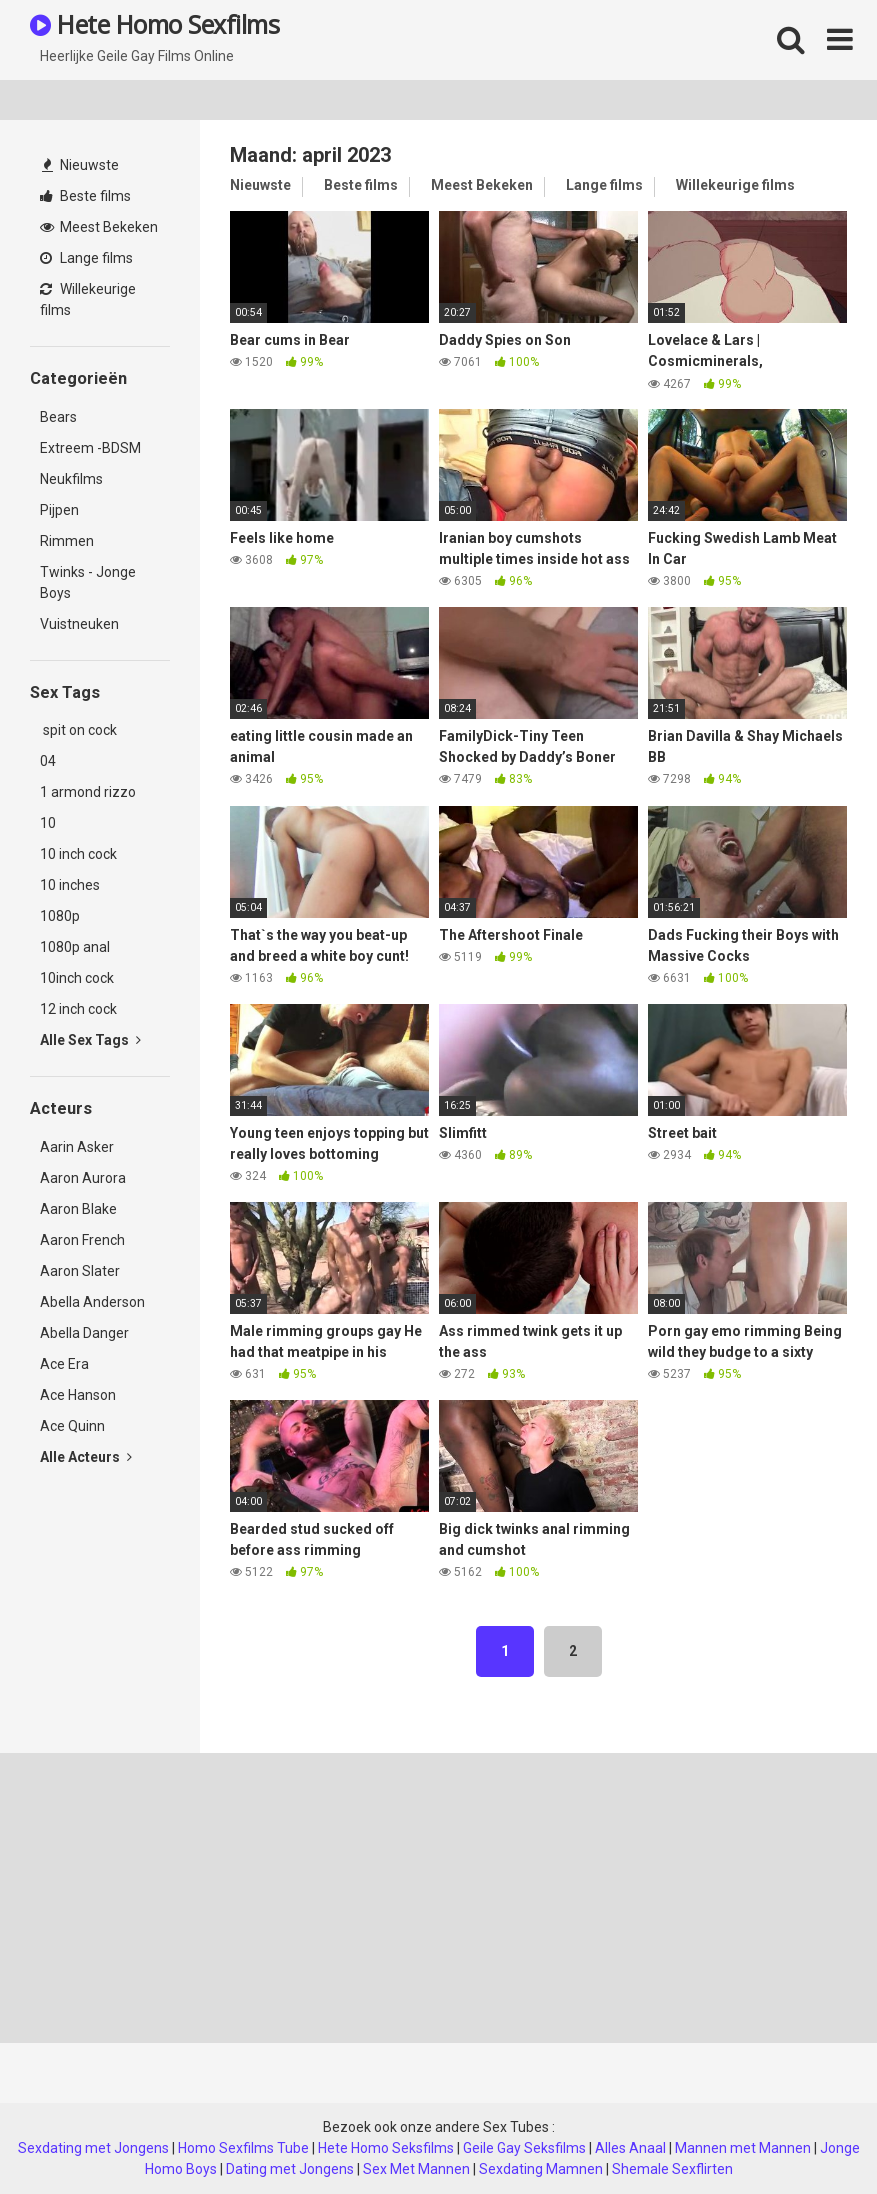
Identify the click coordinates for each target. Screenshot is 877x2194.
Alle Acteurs (86, 1457)
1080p (60, 916)
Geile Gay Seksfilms (524, 2148)
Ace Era (64, 1364)
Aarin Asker (77, 1147)
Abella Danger (84, 1333)
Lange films (86, 258)
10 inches (70, 885)
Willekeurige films (88, 299)
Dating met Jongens (290, 2169)
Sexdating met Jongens (93, 2148)
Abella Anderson (92, 1302)
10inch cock (77, 978)
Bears (58, 417)
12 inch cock (78, 1009)
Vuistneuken (79, 624)
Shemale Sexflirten (672, 2169)
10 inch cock (78, 854)
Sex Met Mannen (416, 2169)
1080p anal (75, 947)
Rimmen (67, 541)
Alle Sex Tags (90, 1040)
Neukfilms (71, 479)
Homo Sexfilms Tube (243, 2148)
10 (48, 823)
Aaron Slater (80, 1271)
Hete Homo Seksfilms (386, 2148)
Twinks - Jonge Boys (88, 582)
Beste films (85, 196)
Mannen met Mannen (743, 2148)
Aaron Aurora (83, 1178)
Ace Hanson (78, 1395)
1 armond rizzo (88, 792)
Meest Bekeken (99, 227)
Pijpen (59, 510)
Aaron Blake (78, 1209)
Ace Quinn (72, 1426)
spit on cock (78, 730)
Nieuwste (80, 165)
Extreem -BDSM (90, 448)
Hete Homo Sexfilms (154, 24)
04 (48, 761)
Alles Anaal (630, 2148)
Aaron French (82, 1240)
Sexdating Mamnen (541, 2169)
